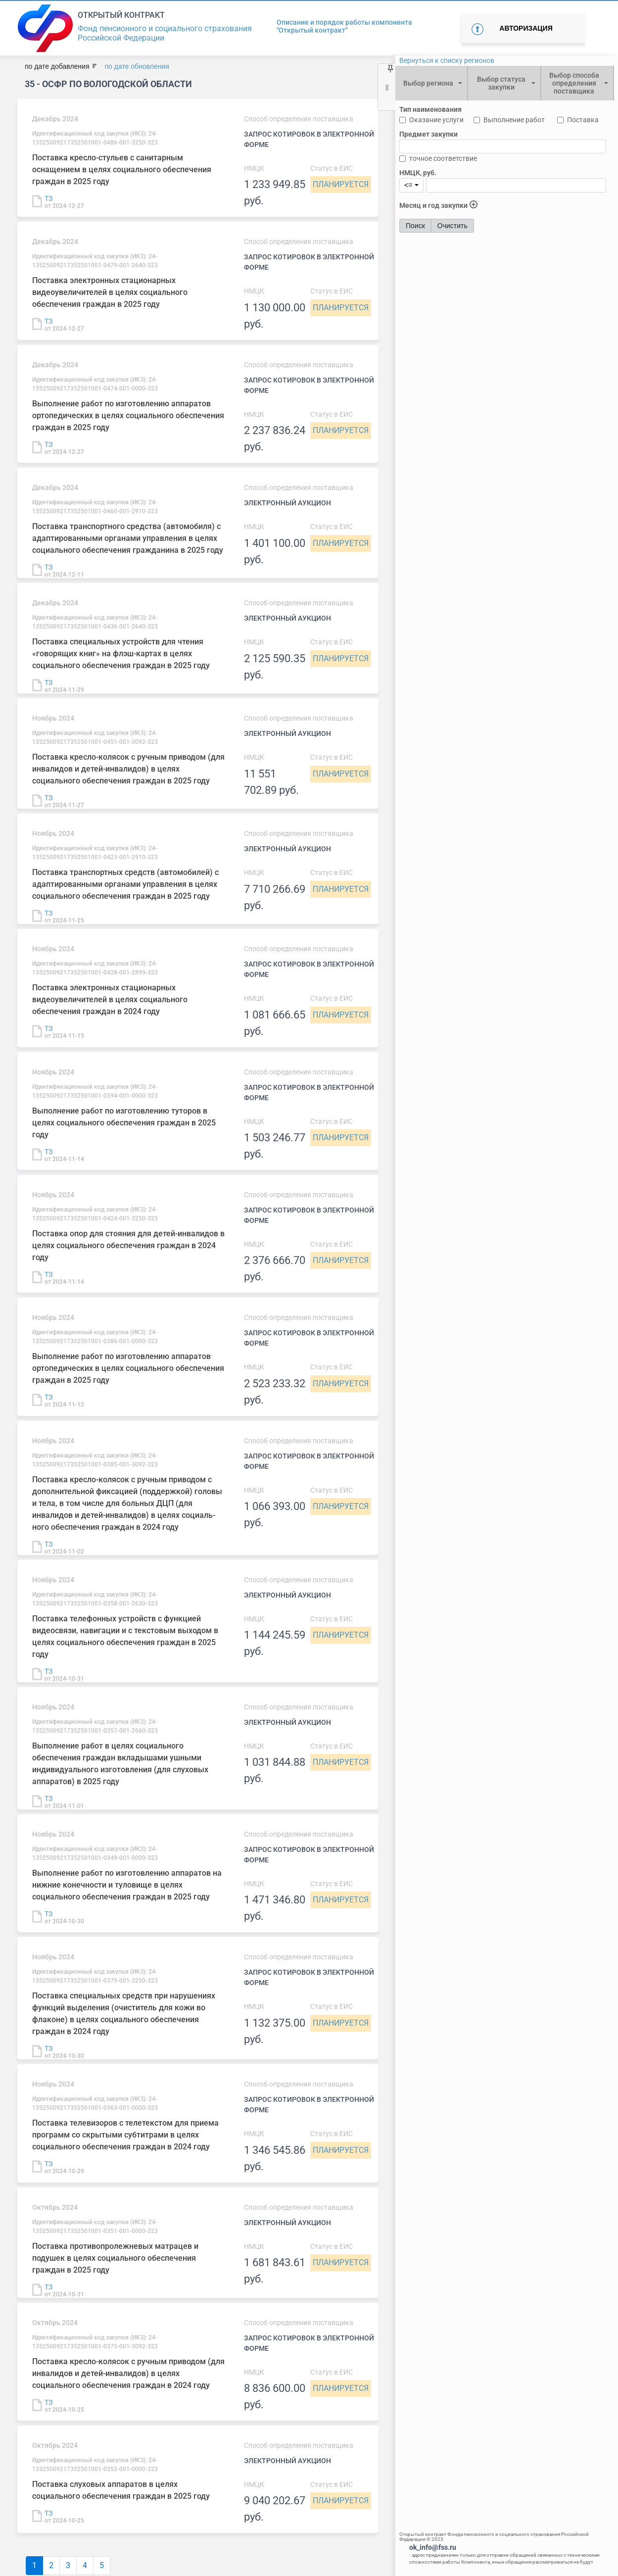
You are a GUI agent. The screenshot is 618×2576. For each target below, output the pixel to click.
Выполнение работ (514, 120)
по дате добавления (57, 66)
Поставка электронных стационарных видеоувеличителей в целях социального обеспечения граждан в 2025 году (110, 292)
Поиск (415, 226)
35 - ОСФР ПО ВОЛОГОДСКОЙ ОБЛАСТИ (108, 84)
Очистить (452, 226)
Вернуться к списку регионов (446, 60)
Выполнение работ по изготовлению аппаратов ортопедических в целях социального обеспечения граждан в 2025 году (128, 415)
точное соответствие (443, 158)
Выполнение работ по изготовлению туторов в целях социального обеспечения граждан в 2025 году (124, 1122)
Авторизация (525, 28)
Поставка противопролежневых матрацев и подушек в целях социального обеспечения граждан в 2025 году (115, 2258)
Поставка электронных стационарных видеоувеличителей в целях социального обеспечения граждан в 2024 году (110, 999)
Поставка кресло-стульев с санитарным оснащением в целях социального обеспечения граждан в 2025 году (121, 169)
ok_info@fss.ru (432, 2547)
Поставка (583, 120)
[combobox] (431, 83)
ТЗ (48, 198)
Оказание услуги (436, 120)
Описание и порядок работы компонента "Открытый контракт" (344, 26)
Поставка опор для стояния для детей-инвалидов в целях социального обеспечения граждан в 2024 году (128, 1245)
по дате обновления (136, 66)
